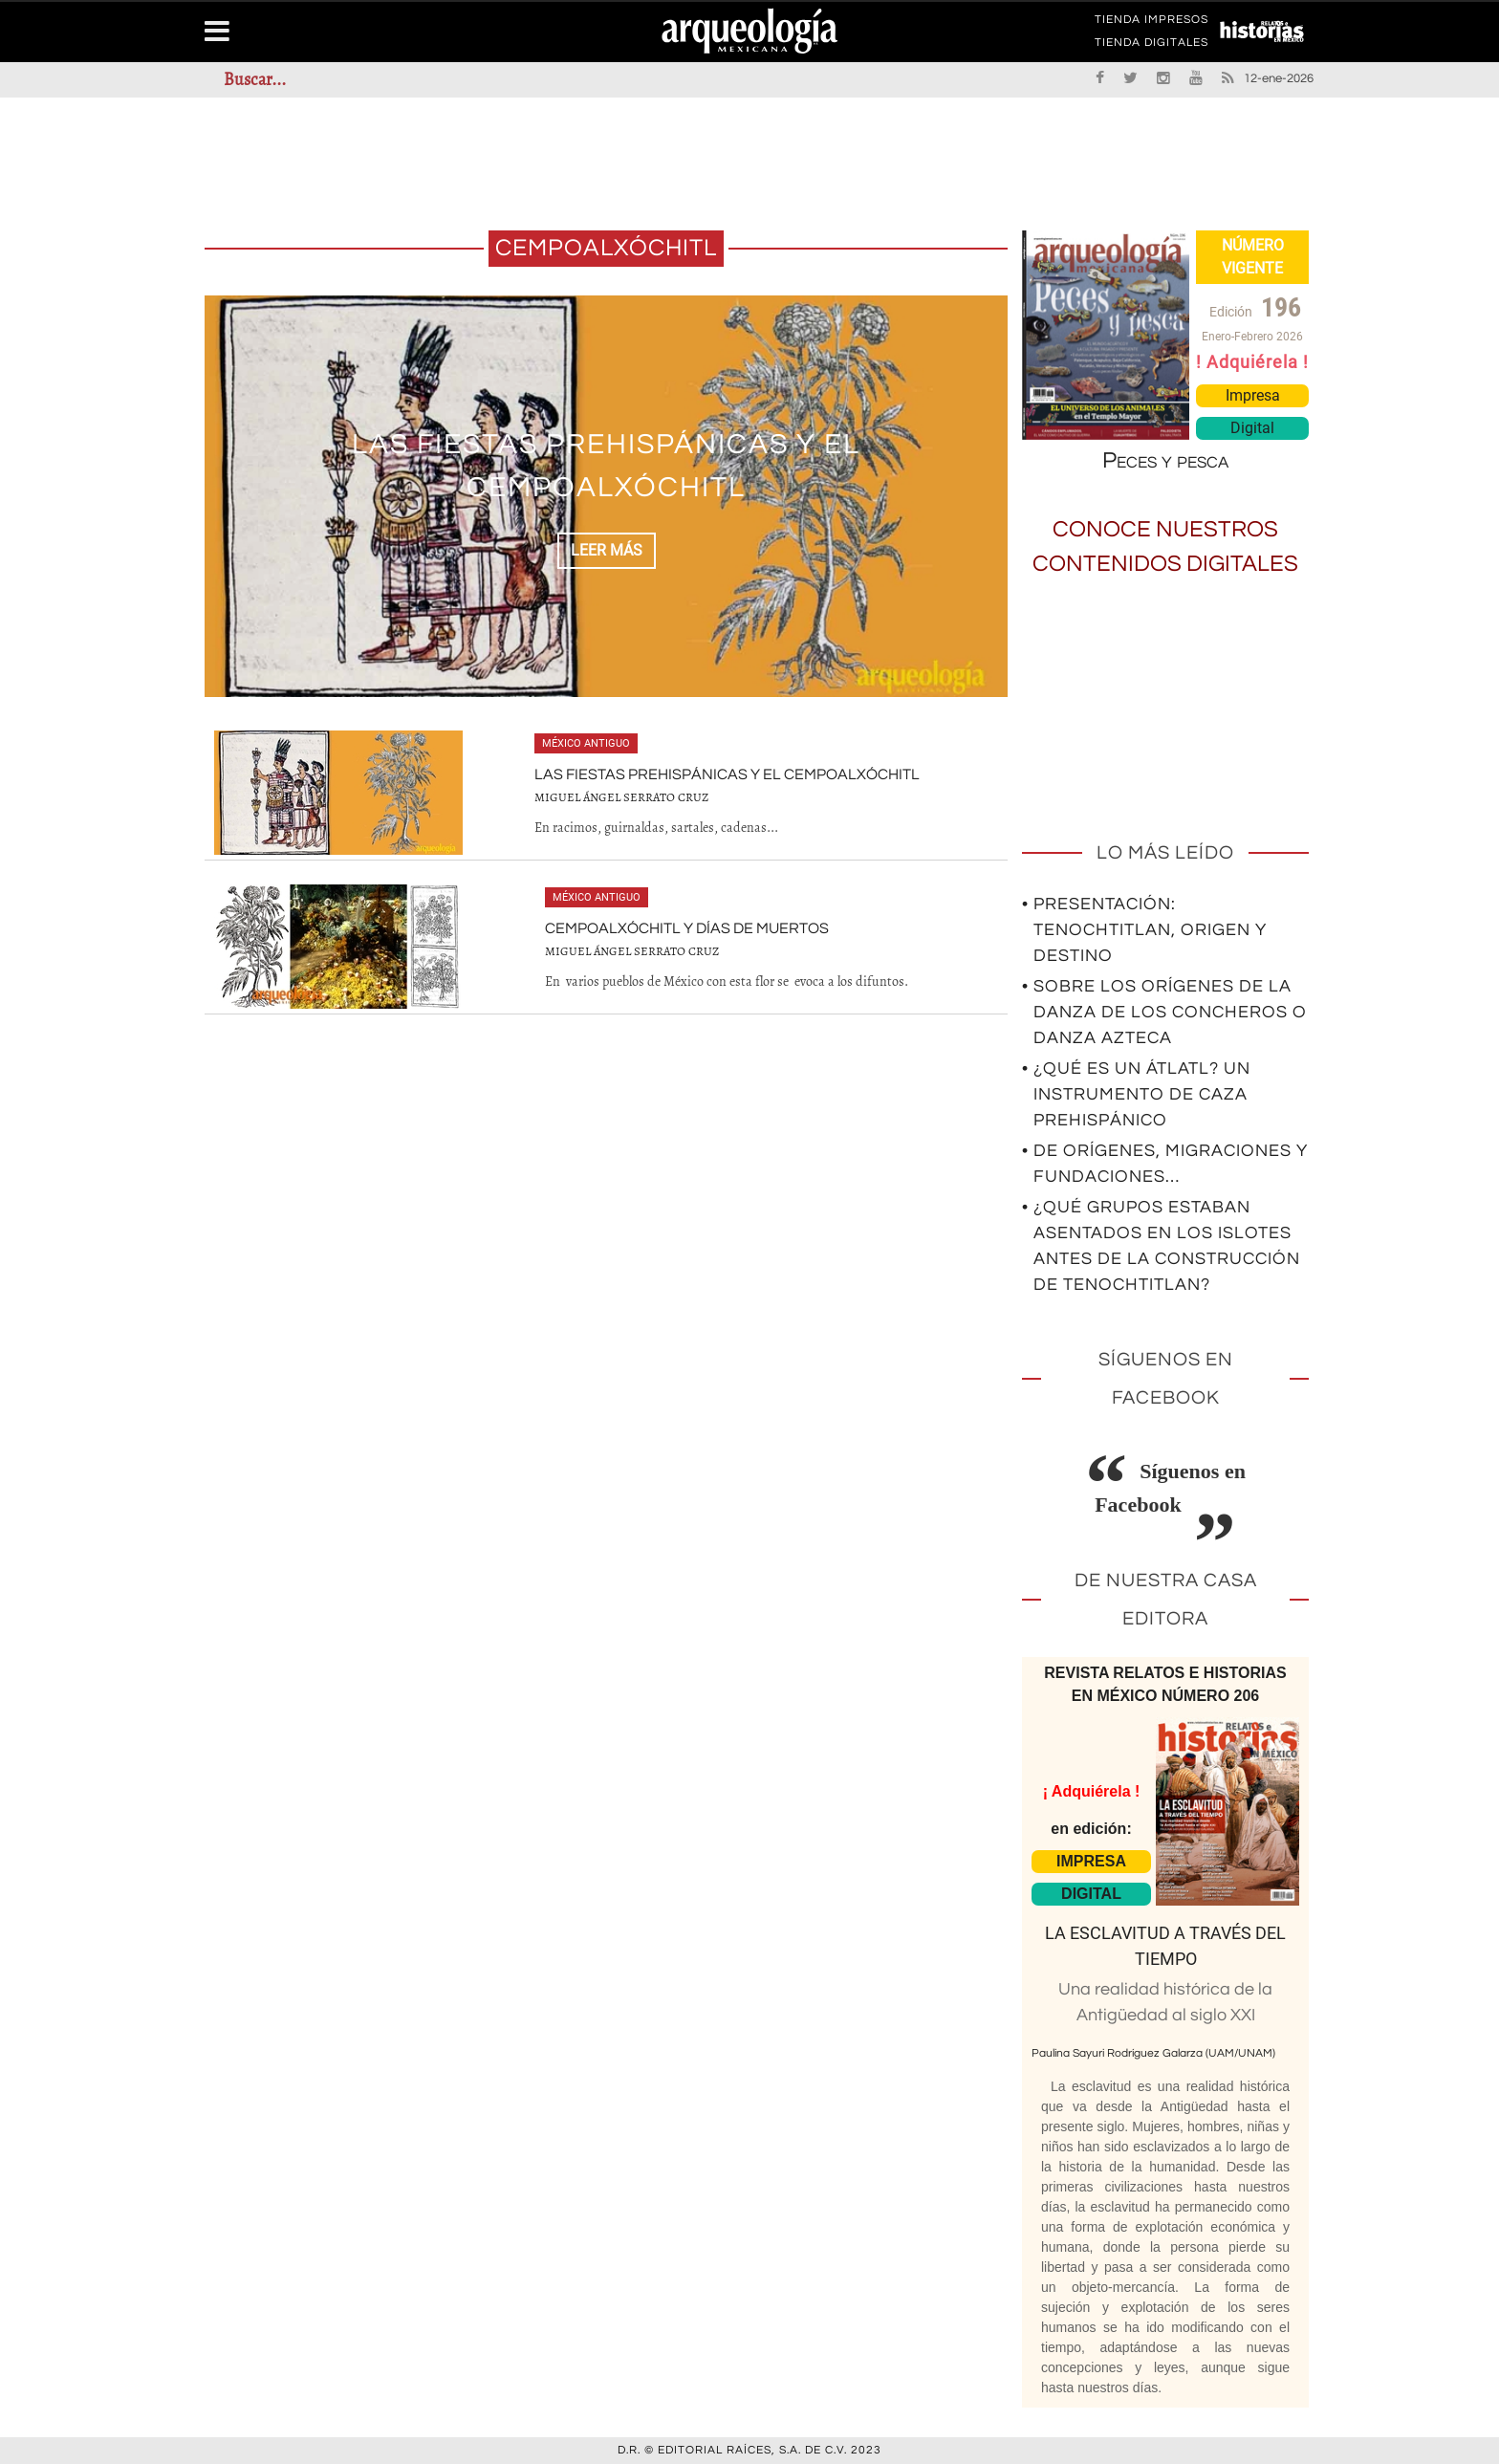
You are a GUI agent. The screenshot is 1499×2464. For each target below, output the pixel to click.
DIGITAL (1091, 1894)
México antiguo (586, 743)
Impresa (1253, 395)
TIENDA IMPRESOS (1151, 23)
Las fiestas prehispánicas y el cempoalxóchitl (727, 774)
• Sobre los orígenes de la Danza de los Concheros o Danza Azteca (1164, 1012)
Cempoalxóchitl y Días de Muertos (687, 928)
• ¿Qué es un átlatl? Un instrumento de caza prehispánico (1136, 1094)
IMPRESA (1091, 1861)
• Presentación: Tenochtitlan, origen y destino (1144, 930)
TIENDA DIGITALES (1151, 46)
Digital (1252, 428)
